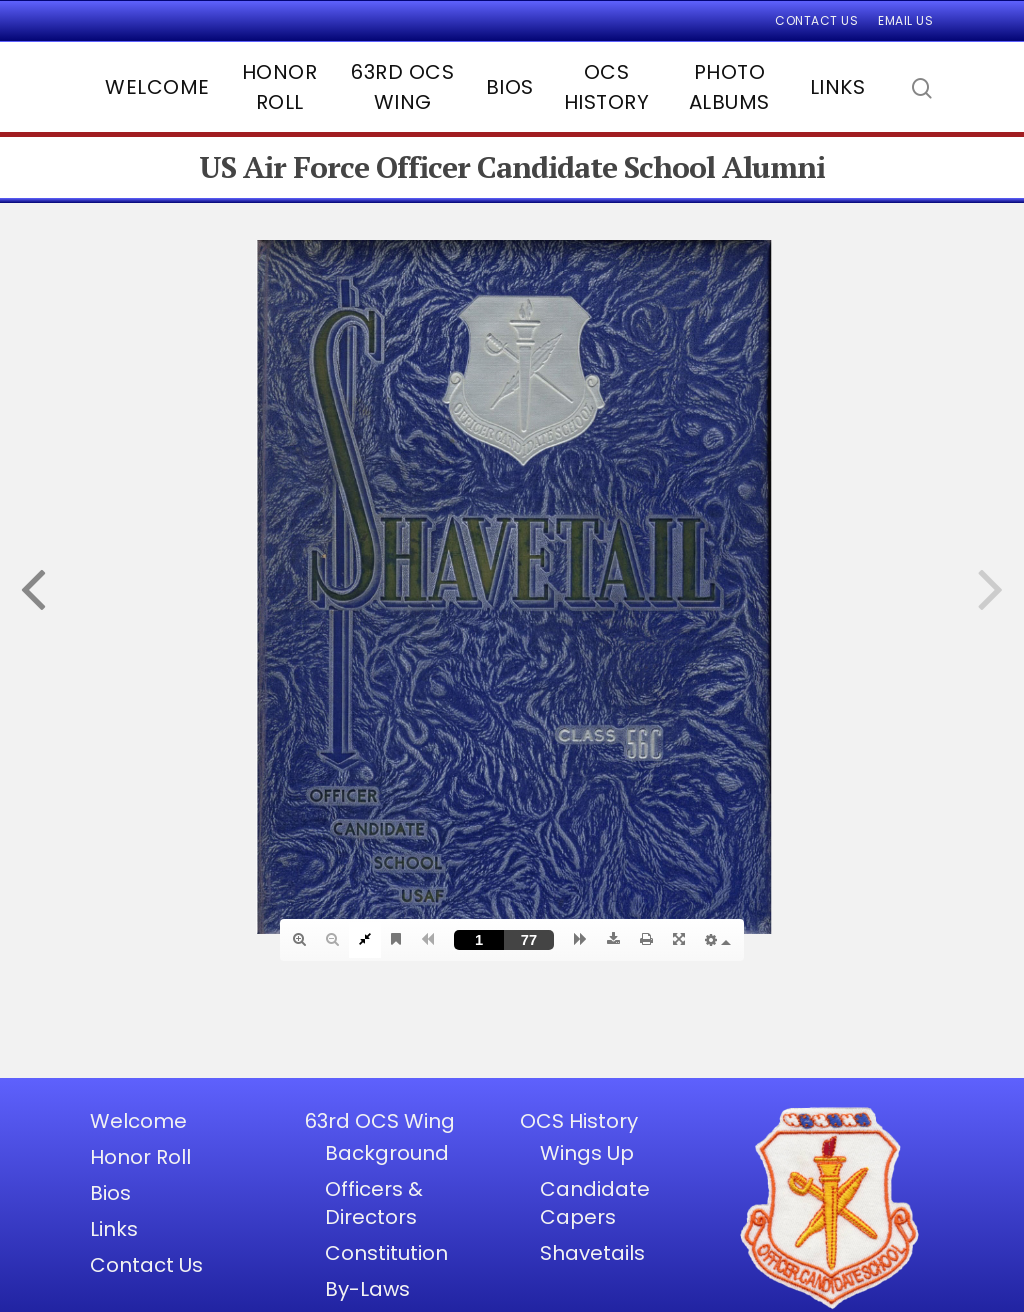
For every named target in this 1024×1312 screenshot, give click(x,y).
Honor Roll (280, 87)
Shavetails (592, 1253)
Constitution (386, 1253)
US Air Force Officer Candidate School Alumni (512, 167)
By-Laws (367, 1289)
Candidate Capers (595, 1203)
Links (838, 87)
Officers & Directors (374, 1203)
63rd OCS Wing (402, 87)
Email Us (905, 20)
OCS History (607, 87)
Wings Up (587, 1153)
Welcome (157, 87)
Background (387, 1153)
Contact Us (816, 20)
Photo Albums (729, 87)
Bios (510, 87)
